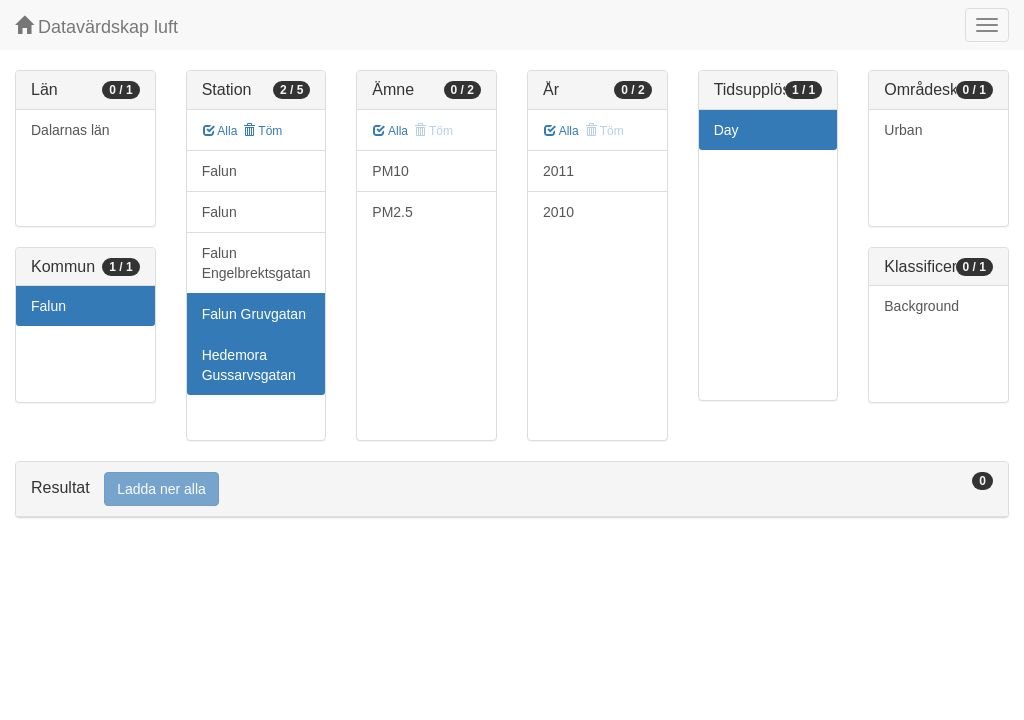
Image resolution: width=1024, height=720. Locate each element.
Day (726, 130)
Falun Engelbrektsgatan (256, 263)
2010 (558, 212)
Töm (262, 131)
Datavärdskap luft (96, 26)
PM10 (390, 171)
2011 (558, 171)
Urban (903, 130)
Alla (220, 131)
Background (921, 306)
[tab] (512, 489)
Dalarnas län (70, 130)
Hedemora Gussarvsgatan (249, 365)
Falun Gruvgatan (254, 314)
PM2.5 (392, 212)
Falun (48, 306)
